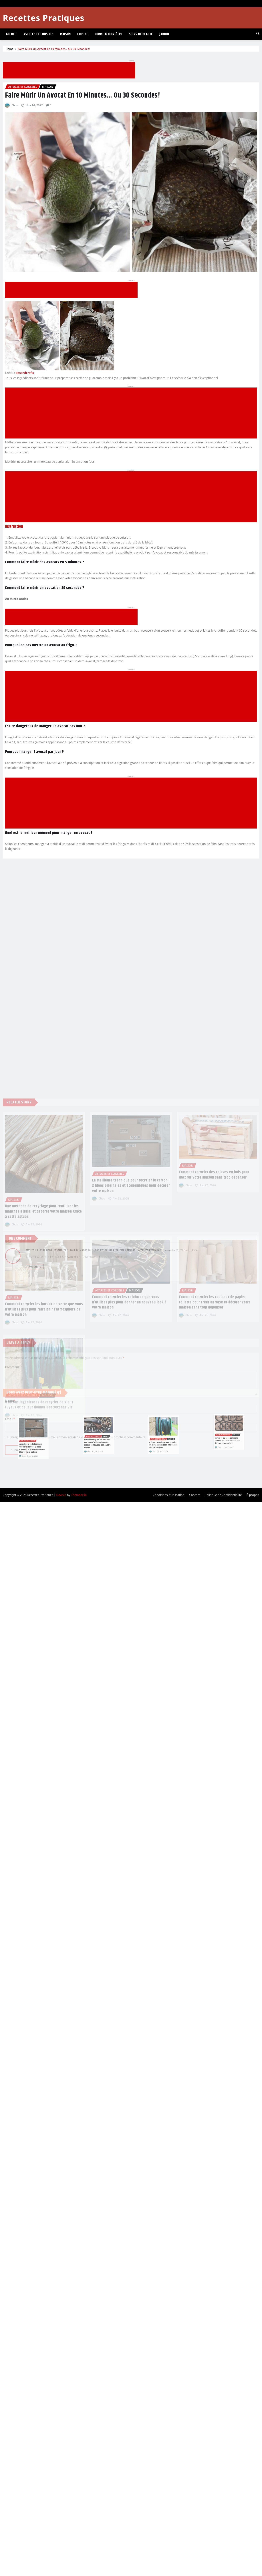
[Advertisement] (70, 70)
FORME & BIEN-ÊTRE (108, 34)
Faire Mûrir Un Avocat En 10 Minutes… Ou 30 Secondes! (54, 49)
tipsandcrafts (25, 373)
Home (9, 49)
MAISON (65, 34)
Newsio (61, 1495)
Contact (194, 1495)
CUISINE (82, 34)
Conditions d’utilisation (168, 1495)
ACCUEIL (11, 34)
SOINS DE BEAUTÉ (141, 34)
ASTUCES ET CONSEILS (38, 34)
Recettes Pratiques (43, 17)
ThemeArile (79, 1495)
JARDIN (164, 34)
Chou (14, 105)
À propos (253, 1495)
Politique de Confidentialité (223, 1495)
